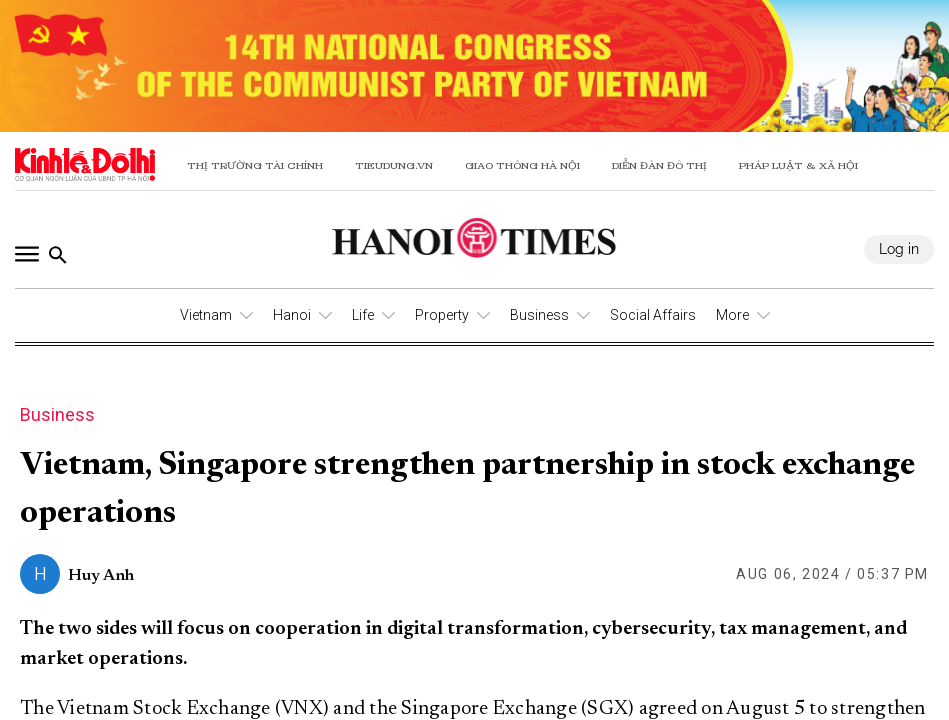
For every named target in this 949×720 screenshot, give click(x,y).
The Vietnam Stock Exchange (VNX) (174, 709)
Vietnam (206, 315)
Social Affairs (653, 315)
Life (363, 315)
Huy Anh (101, 576)
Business (539, 315)
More (732, 315)
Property (442, 315)
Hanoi (292, 315)
